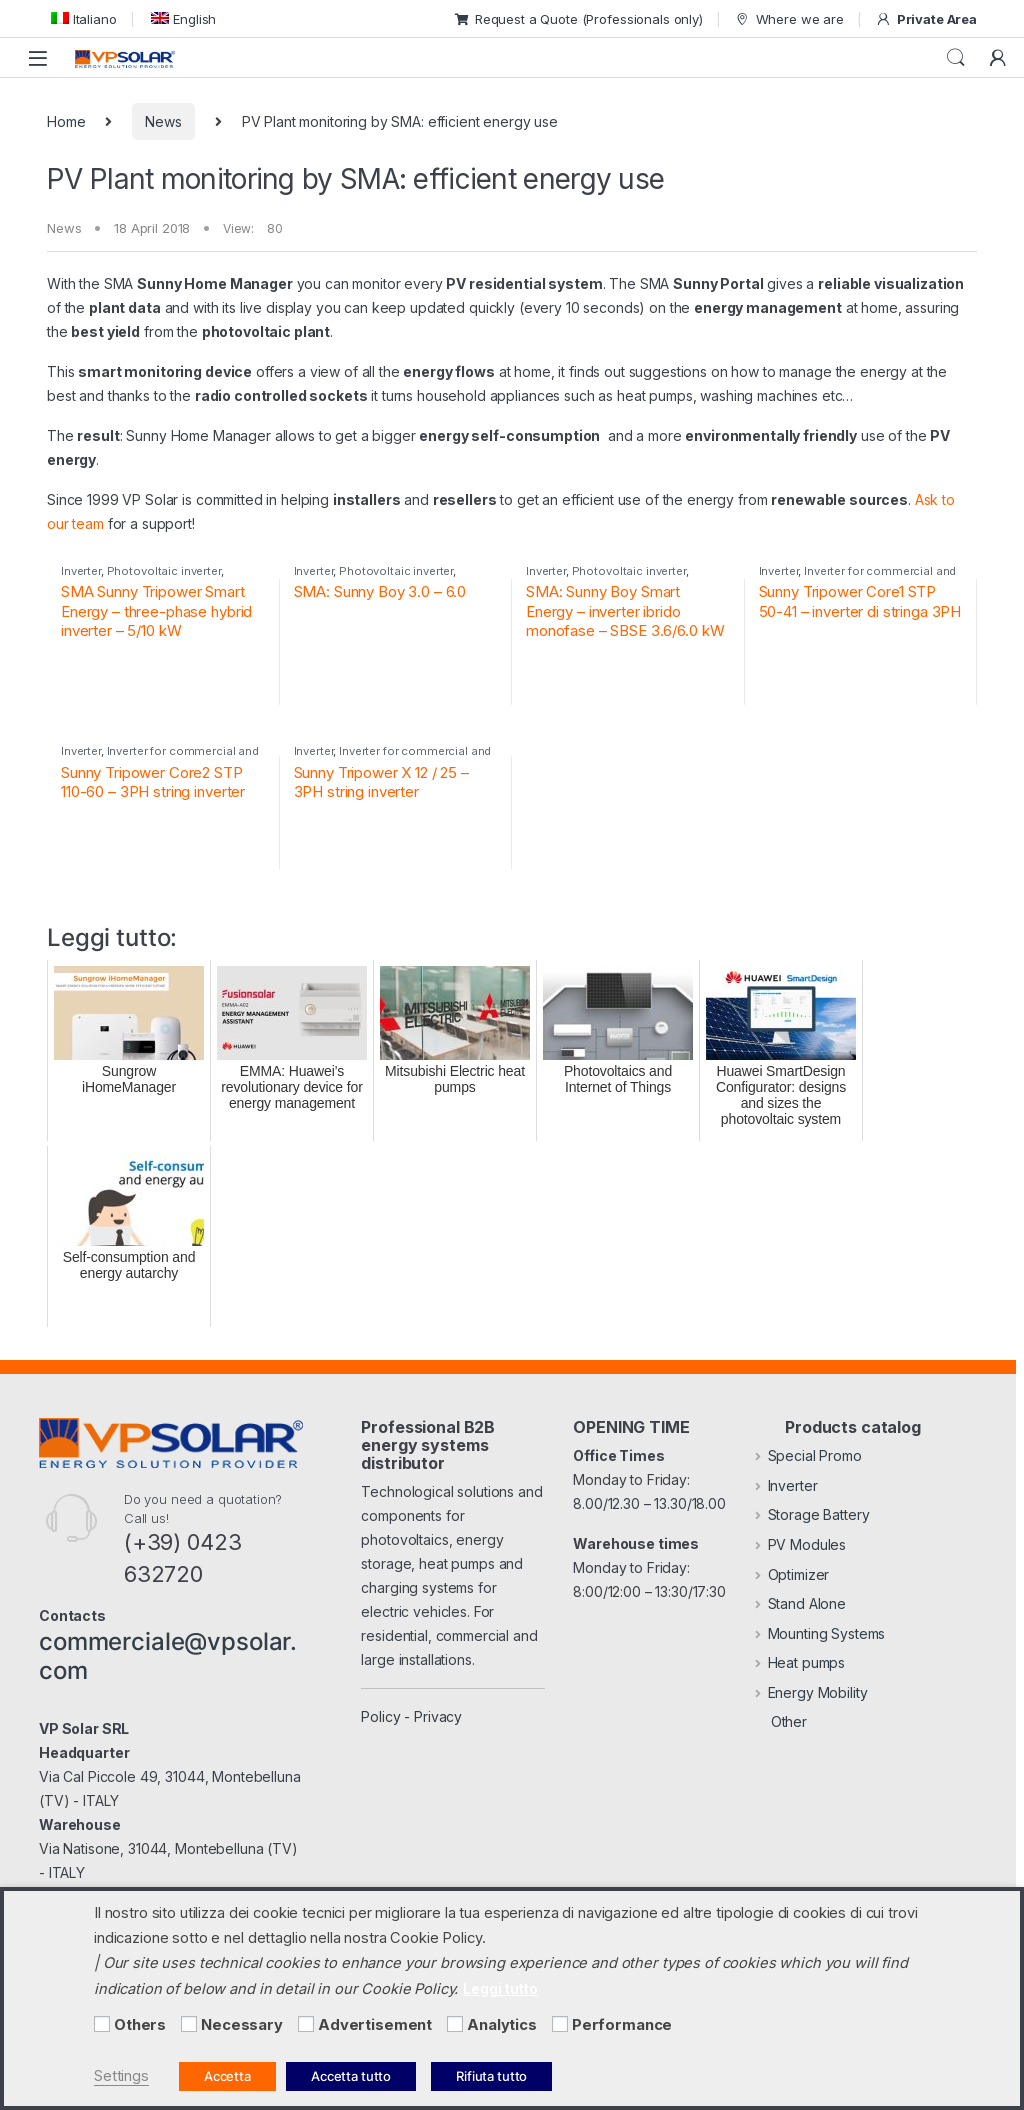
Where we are (789, 19)
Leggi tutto (500, 1988)
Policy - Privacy (411, 1716)
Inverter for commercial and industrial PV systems (858, 577)
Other (781, 1721)
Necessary (242, 2025)
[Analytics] (455, 2024)
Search (956, 58)
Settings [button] (121, 2076)
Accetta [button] (227, 2076)
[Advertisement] (306, 2024)
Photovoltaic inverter (164, 571)
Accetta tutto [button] (351, 2076)
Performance (622, 2025)
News (163, 121)
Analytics (502, 2025)
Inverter (81, 571)
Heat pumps (800, 1662)
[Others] (102, 2024)
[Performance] (560, 2024)
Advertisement (375, 2025)
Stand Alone (800, 1603)
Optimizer (792, 1574)
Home (66, 121)
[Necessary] (189, 2024)
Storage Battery (812, 1514)
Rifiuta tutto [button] (491, 2076)
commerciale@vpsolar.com (168, 1656)
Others (140, 2025)
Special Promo (808, 1455)
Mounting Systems (820, 1633)
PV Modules (800, 1544)
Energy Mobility (811, 1692)
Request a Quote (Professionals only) (579, 19)
